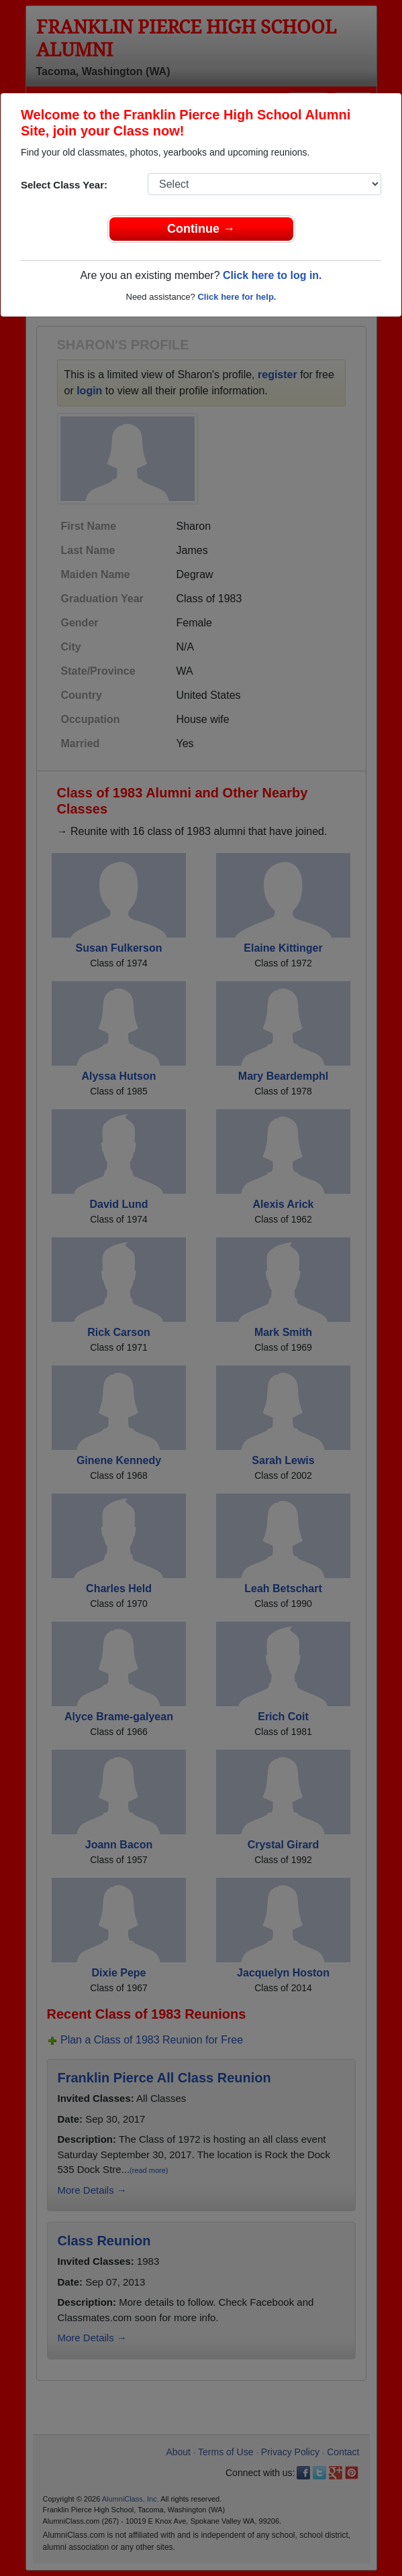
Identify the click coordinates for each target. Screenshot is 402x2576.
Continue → (201, 228)
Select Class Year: (64, 184)
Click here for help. (236, 297)
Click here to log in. (272, 275)
